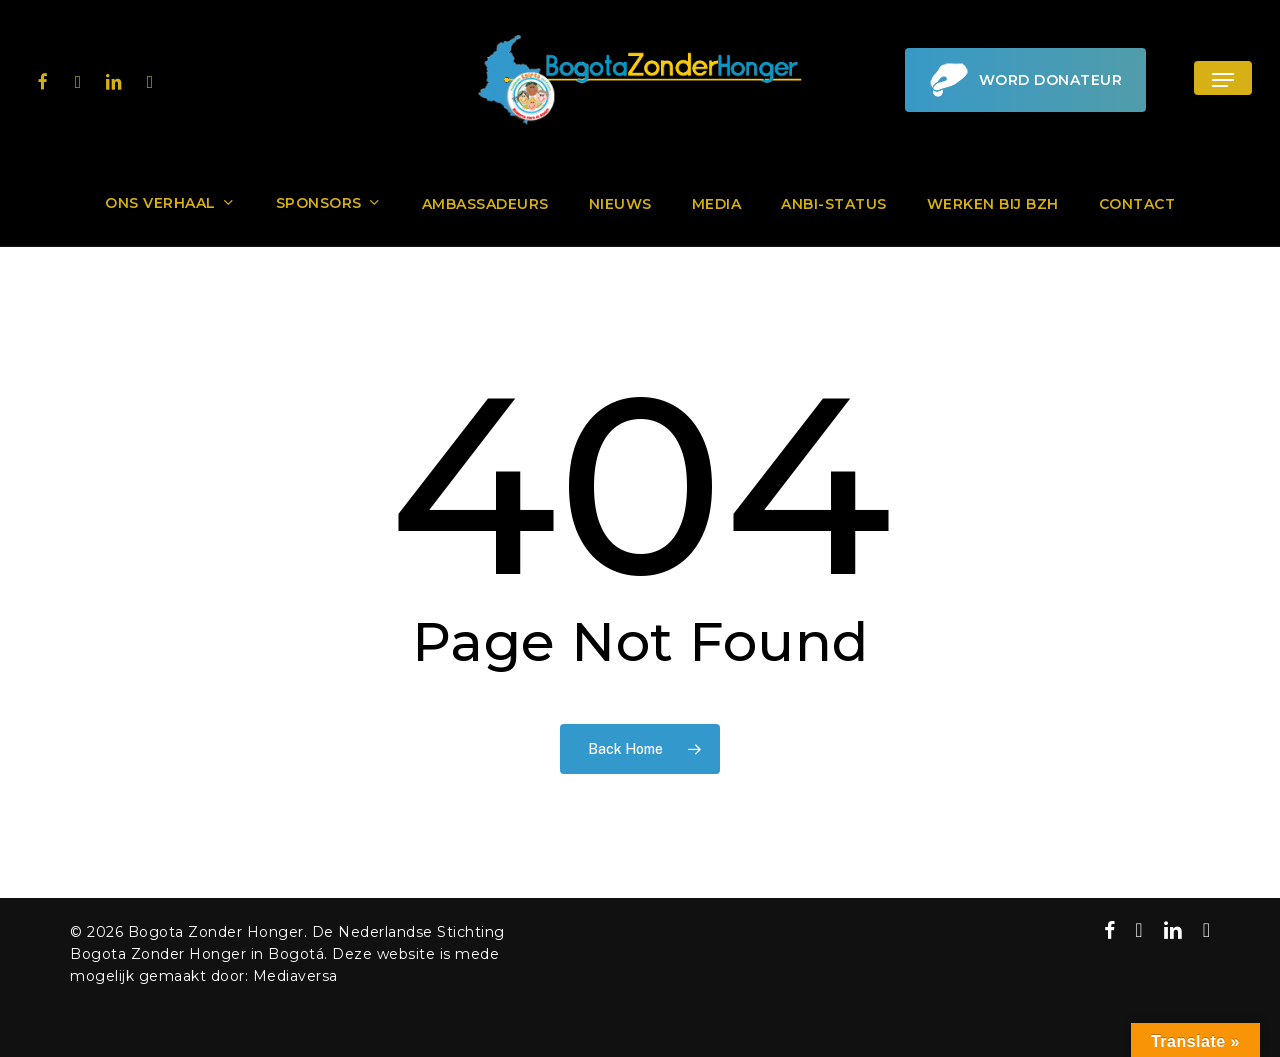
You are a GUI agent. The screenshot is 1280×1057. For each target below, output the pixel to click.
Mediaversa (295, 976)
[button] (1223, 80)
